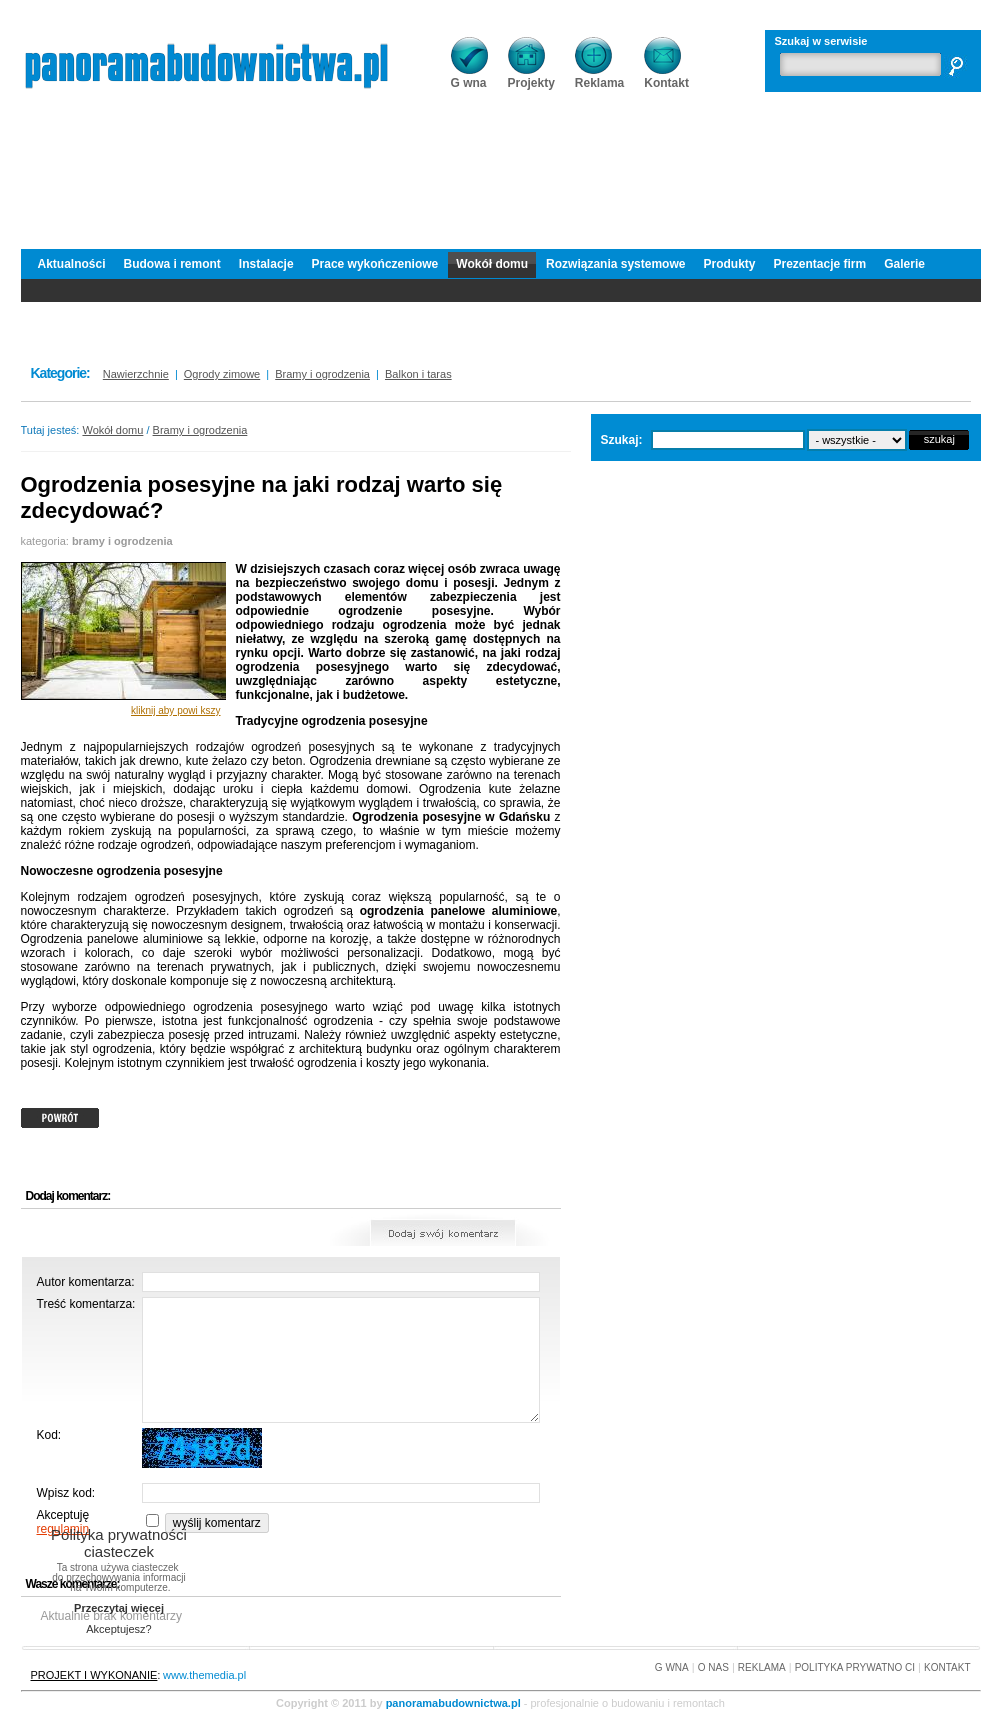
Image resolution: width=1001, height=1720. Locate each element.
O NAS (713, 1667)
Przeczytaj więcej (119, 1608)
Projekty (531, 76)
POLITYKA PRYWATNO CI (855, 1667)
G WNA (672, 1667)
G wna (469, 76)
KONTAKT (947, 1667)
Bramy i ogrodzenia (200, 430)
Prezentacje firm (819, 264)
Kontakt (666, 76)
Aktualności (72, 264)
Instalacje (266, 264)
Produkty (729, 264)
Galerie (904, 264)
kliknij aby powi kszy (175, 710)
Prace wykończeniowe (375, 264)
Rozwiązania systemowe (615, 264)
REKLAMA (762, 1667)
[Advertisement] (501, 165)
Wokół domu (492, 264)
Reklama (599, 76)
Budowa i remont (172, 264)
